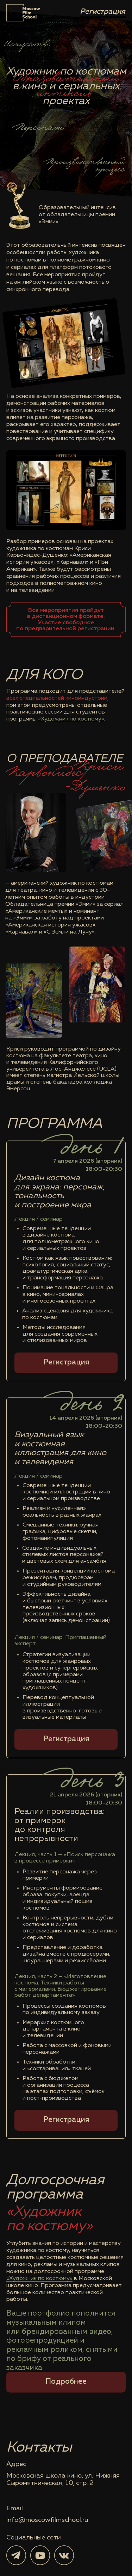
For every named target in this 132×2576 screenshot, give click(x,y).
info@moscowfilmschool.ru (47, 2520)
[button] (66, 1362)
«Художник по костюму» (71, 719)
